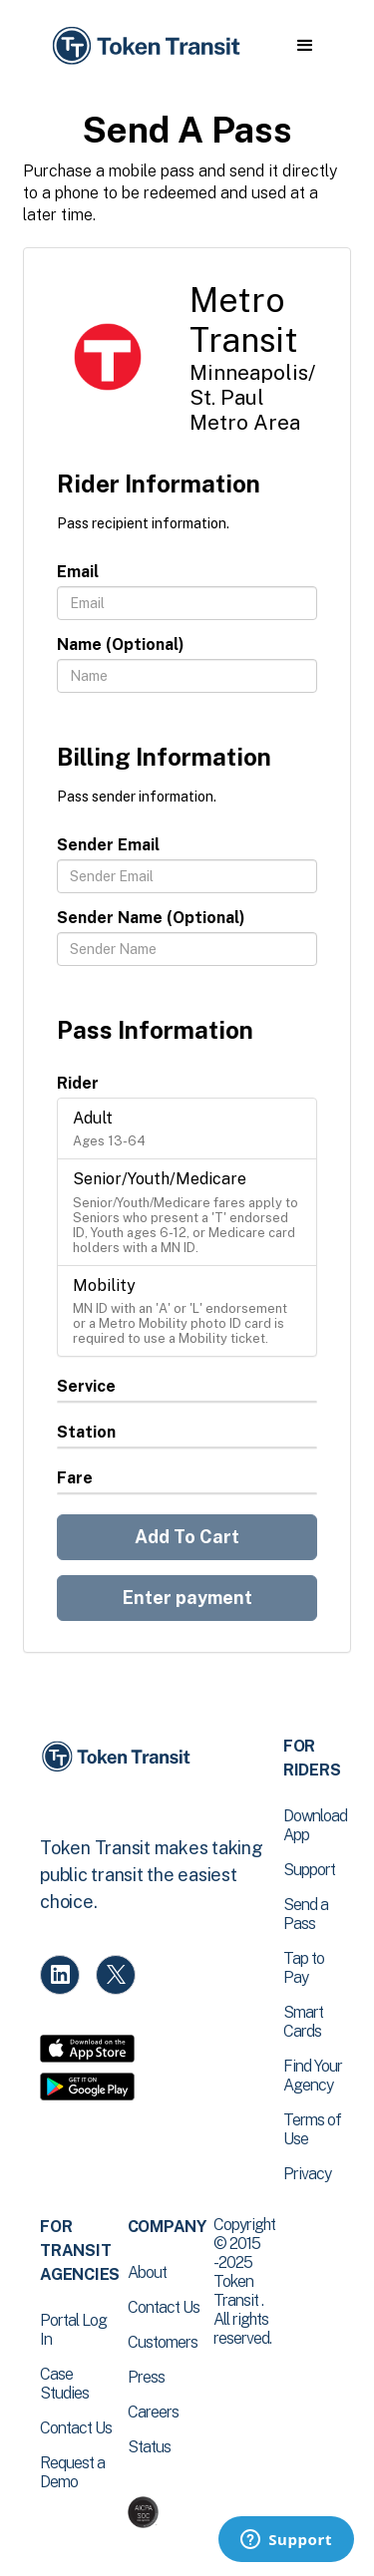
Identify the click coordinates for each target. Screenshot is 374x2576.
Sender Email (108, 844)
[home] (144, 46)
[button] (304, 46)
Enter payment (187, 1597)
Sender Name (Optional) (151, 917)
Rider (78, 1083)
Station (86, 1432)
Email (78, 571)
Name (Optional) (121, 644)
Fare (75, 1477)
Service (86, 1386)
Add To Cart (187, 1536)
